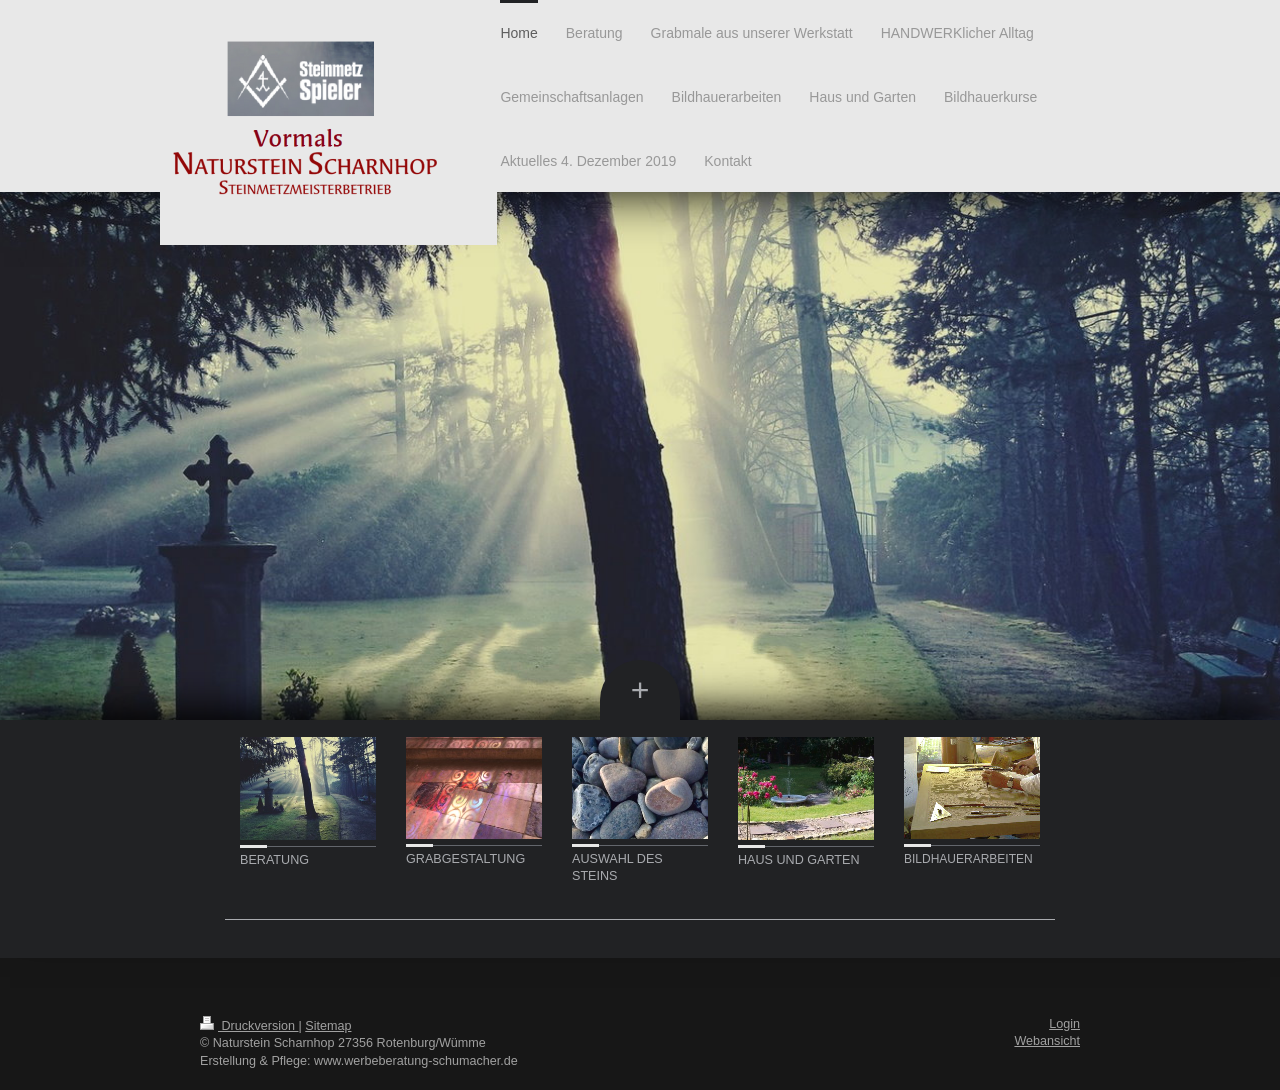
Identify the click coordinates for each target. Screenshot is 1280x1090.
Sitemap (328, 1026)
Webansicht (1047, 1041)
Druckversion (249, 1026)
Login (1064, 1024)
